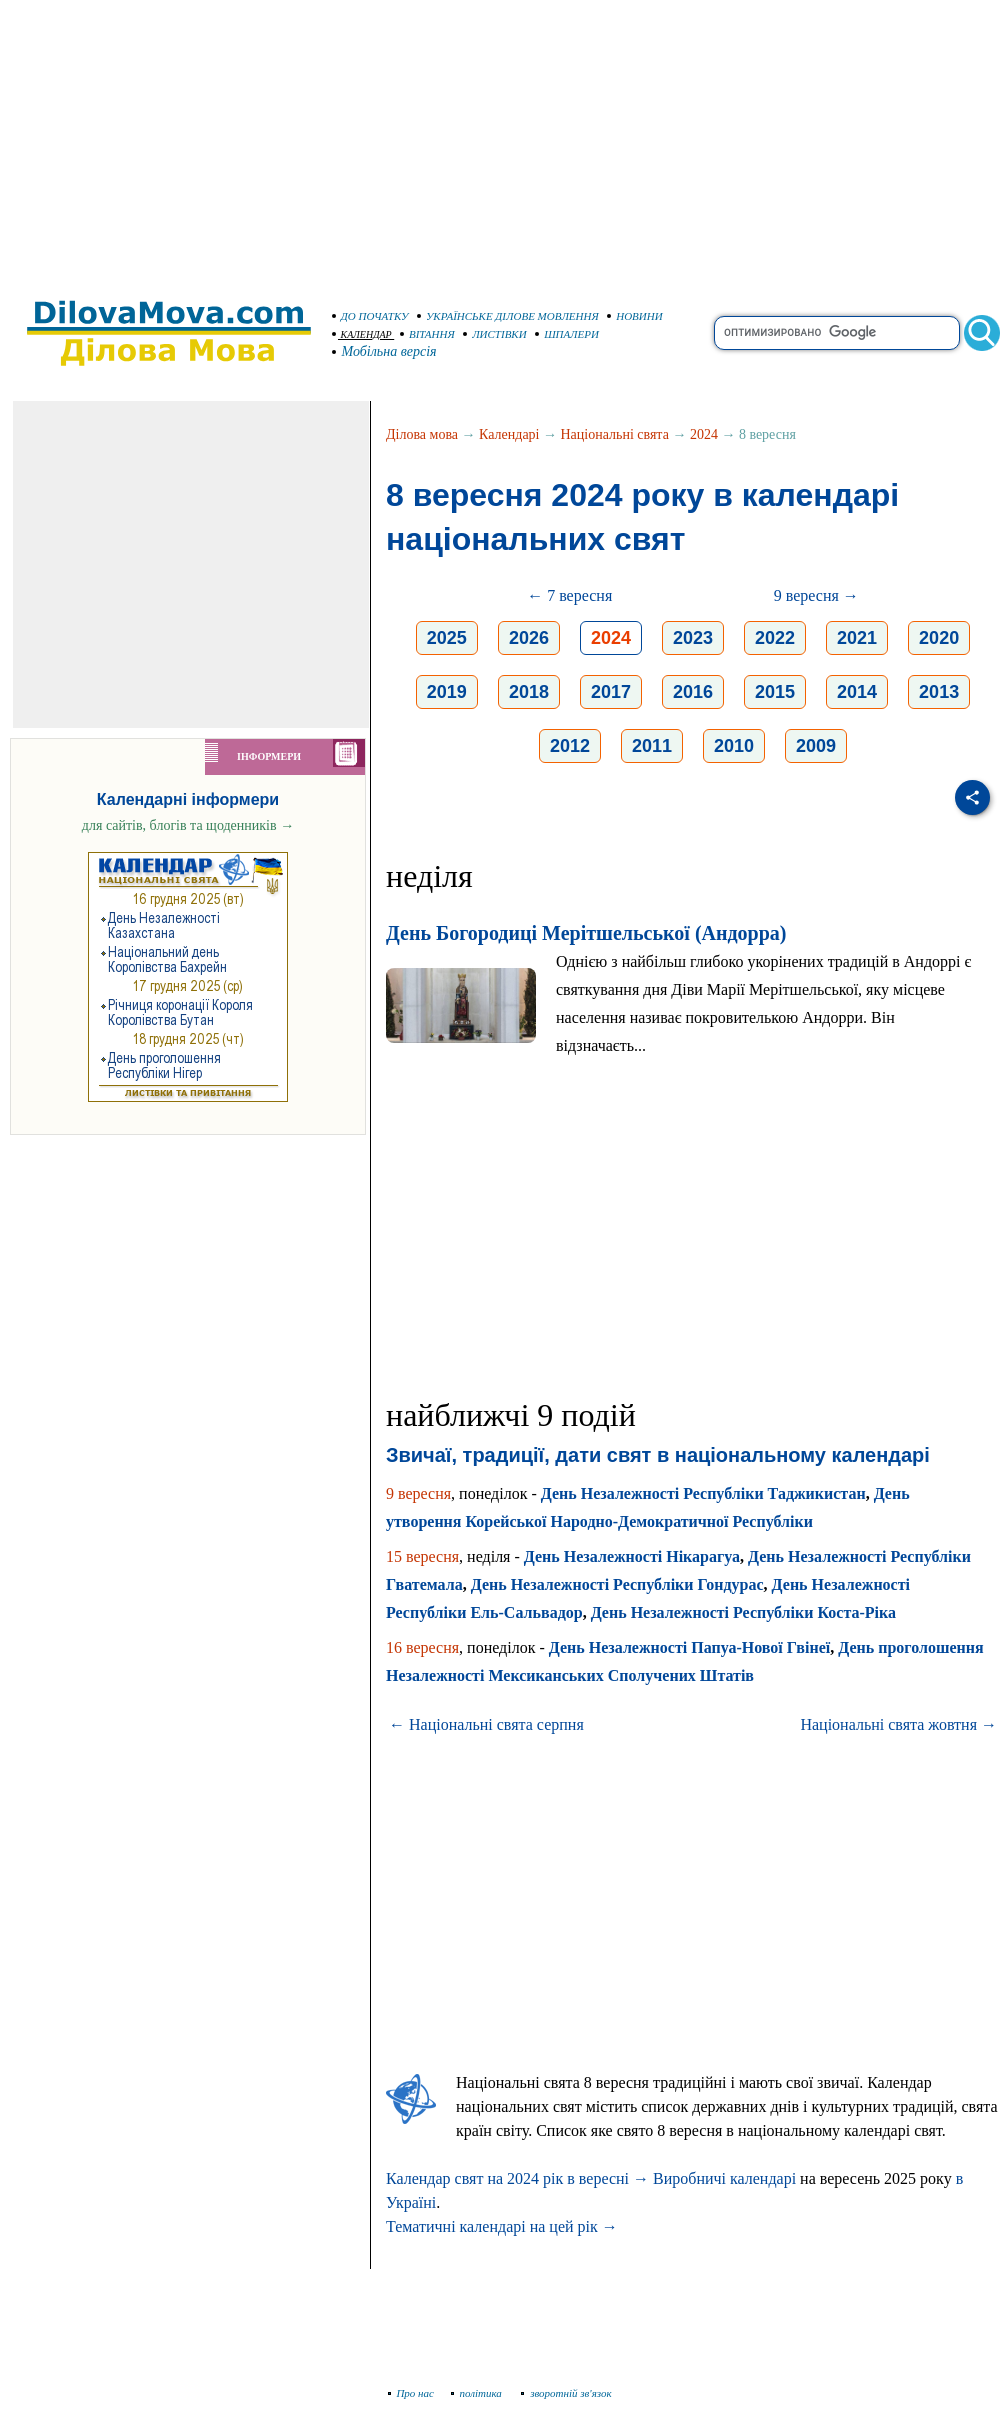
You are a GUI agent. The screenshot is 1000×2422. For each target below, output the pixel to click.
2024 (704, 434)
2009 (816, 746)
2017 (611, 692)
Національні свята (615, 434)
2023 (693, 638)
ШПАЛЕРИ (567, 334)
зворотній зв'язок (566, 2393)
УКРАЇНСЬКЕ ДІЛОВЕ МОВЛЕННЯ (508, 316)
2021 (857, 638)
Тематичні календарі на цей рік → (502, 2226)
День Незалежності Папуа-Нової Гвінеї (689, 1647)
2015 (775, 692)
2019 (447, 692)
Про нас (411, 2393)
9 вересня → (816, 595)
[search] (837, 333)
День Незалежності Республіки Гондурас (617, 1584)
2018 (529, 692)
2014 (857, 692)
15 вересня (422, 1556)
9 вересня (418, 1493)
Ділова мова (422, 434)
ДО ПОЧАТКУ (370, 316)
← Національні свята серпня (486, 1724)
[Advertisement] (500, 140)
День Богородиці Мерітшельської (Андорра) (586, 933)
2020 (939, 638)
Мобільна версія (385, 351)
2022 (775, 638)
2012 (570, 746)
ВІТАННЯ (427, 334)
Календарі (509, 434)
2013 (939, 692)
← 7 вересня (569, 595)
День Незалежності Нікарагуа (632, 1556)
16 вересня (422, 1647)
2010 (734, 746)
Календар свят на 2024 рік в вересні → (517, 2178)
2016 (693, 692)
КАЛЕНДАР (362, 334)
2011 (652, 746)
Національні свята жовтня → (898, 1724)
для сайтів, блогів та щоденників (188, 825)
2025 (447, 638)
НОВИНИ (635, 316)
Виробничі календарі (724, 2178)
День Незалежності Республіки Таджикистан (703, 1493)
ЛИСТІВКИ (495, 334)
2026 (529, 638)
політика (478, 2393)
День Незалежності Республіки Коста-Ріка (743, 1612)
